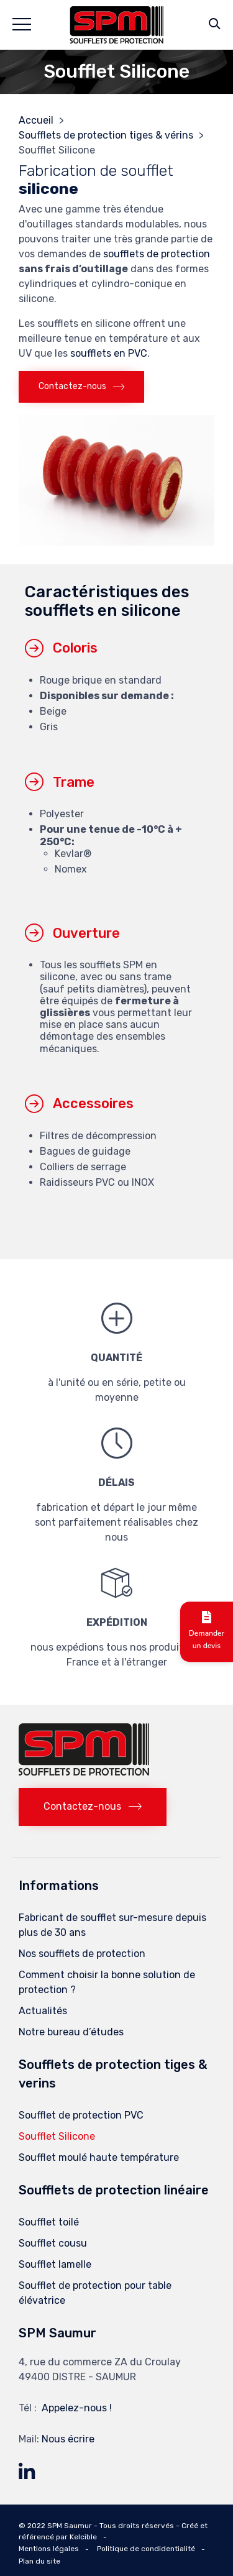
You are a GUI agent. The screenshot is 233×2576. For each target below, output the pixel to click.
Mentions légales (49, 2548)
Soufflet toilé (49, 2222)
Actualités (43, 2011)
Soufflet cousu (53, 2243)
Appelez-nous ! (77, 2408)
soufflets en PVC (108, 353)
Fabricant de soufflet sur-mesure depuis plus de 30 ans (112, 1925)
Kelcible (83, 2536)
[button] (81, 386)
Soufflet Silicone (57, 2136)
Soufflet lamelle (55, 2264)
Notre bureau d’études (71, 2032)
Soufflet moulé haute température (99, 2157)
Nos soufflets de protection (82, 1954)
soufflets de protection (156, 254)
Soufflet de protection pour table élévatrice (95, 2293)
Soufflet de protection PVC (81, 2115)
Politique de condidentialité (146, 2548)
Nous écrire (68, 2439)
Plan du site (39, 2561)
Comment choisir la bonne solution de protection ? (107, 1982)
